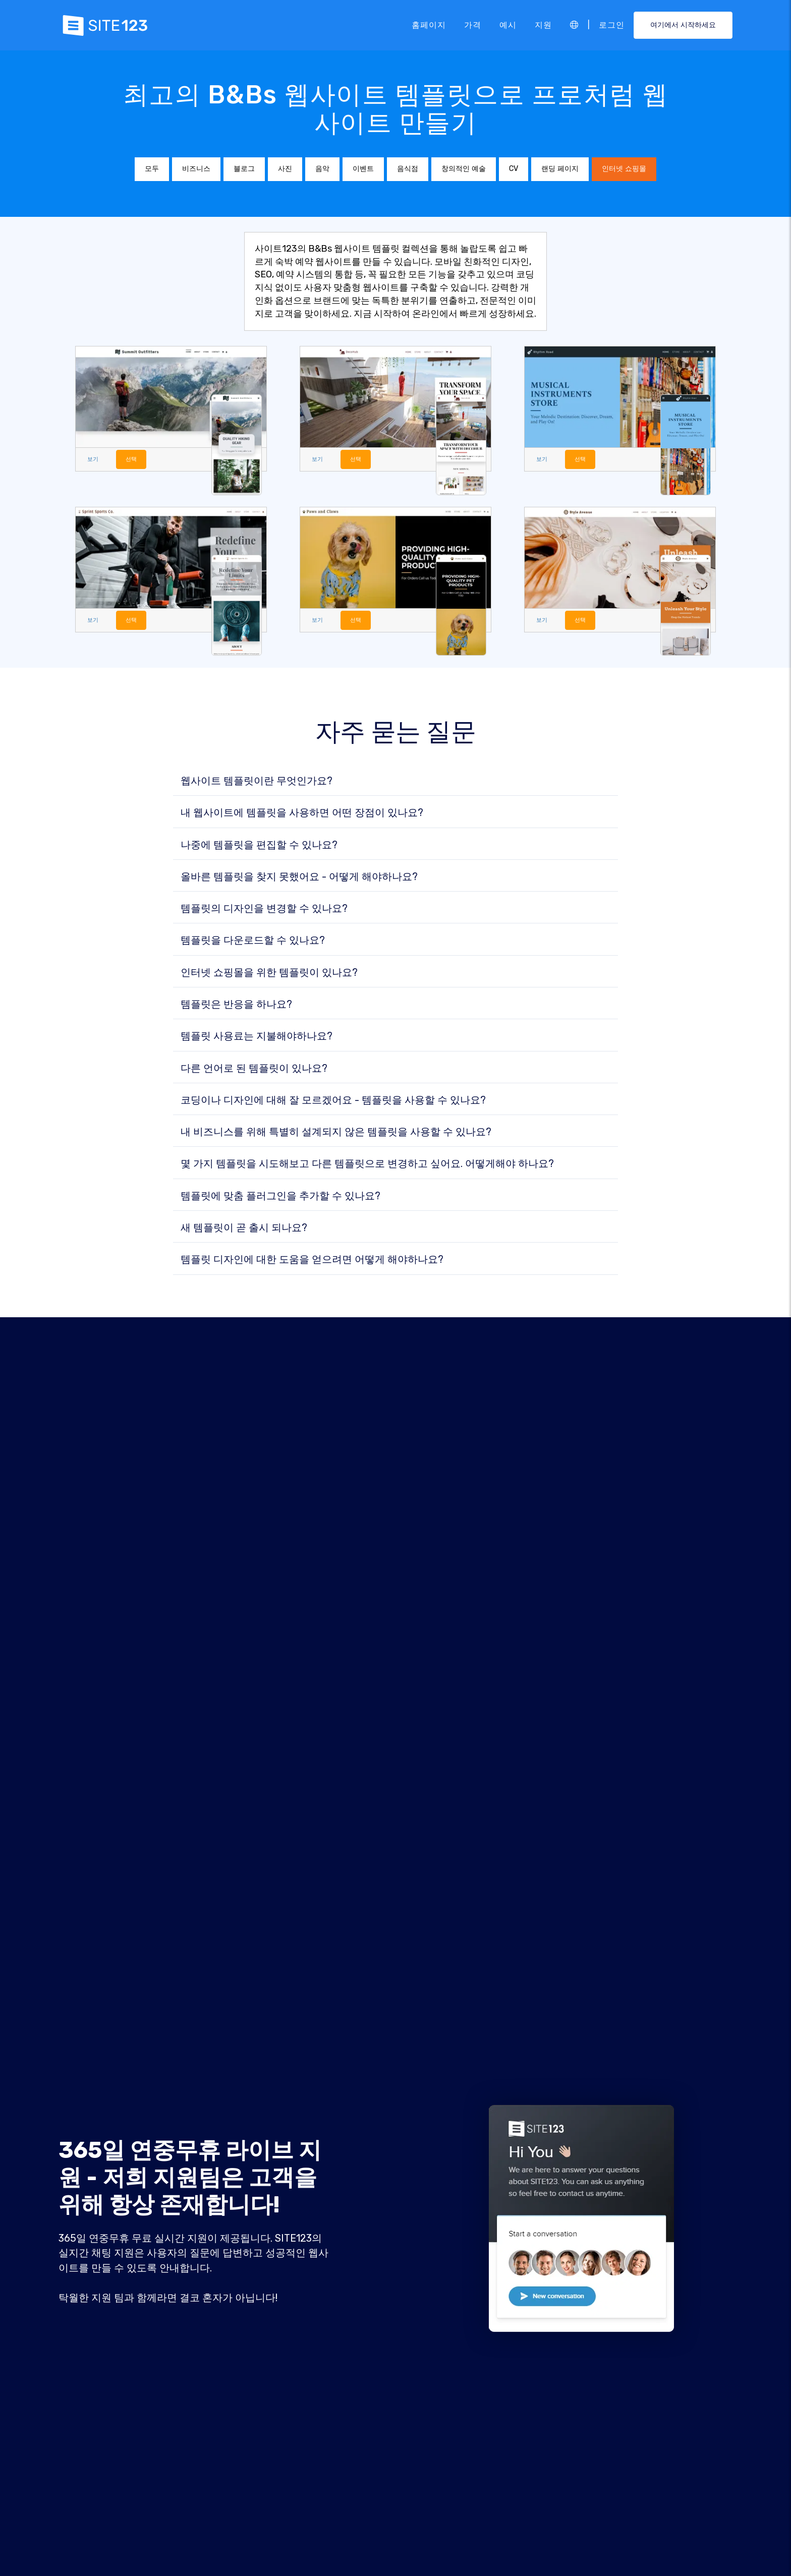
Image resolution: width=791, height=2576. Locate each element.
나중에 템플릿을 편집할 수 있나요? (259, 846)
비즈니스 (196, 168)
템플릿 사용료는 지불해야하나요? (256, 1038)
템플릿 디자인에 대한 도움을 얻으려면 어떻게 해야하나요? (312, 1261)
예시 (508, 25)
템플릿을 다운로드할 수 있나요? (253, 942)
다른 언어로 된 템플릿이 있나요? (254, 1070)
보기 (93, 459)
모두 (152, 168)
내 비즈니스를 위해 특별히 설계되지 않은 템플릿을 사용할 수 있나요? (336, 1134)
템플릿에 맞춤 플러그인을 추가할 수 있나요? (280, 1198)
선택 (134, 459)
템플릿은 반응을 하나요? (236, 1006)
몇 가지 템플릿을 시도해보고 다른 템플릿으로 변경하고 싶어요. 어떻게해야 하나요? (367, 1165)
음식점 (407, 168)
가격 (472, 25)
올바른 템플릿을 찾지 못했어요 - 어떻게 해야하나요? (299, 878)
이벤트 (363, 168)
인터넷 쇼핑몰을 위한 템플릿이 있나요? (269, 974)
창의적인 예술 (463, 168)
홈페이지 (429, 25)
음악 (322, 168)
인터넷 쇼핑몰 (624, 168)
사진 (285, 168)
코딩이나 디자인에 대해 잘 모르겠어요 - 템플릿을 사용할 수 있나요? (333, 1102)
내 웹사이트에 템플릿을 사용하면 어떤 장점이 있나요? (302, 814)
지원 (543, 25)
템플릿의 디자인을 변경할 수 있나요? (264, 910)
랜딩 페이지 (560, 168)
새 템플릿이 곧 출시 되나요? (244, 1229)
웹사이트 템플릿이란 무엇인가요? (256, 783)
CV (513, 168)
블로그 (244, 168)
